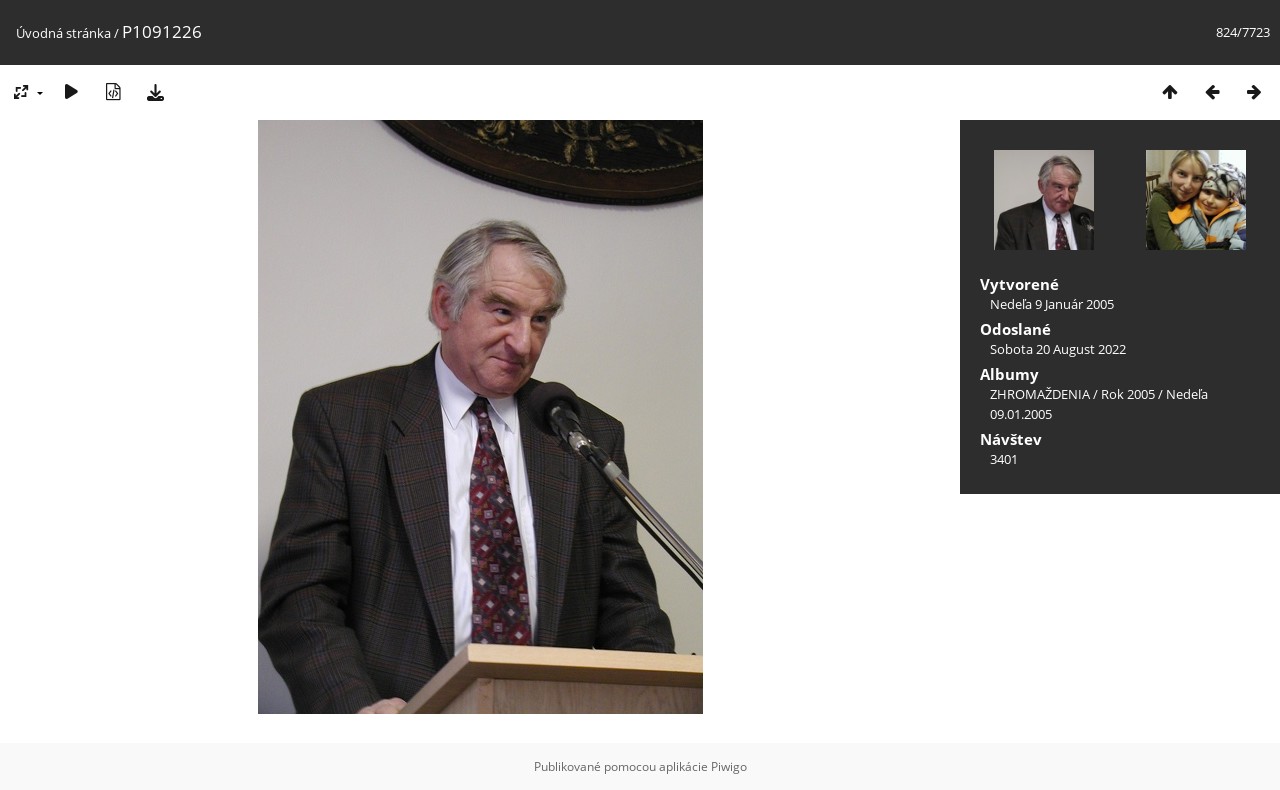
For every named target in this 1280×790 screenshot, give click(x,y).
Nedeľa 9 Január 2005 (1052, 304)
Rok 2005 (1128, 394)
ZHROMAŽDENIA (1040, 394)
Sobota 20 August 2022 (1058, 349)
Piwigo (729, 766)
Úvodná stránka (63, 33)
